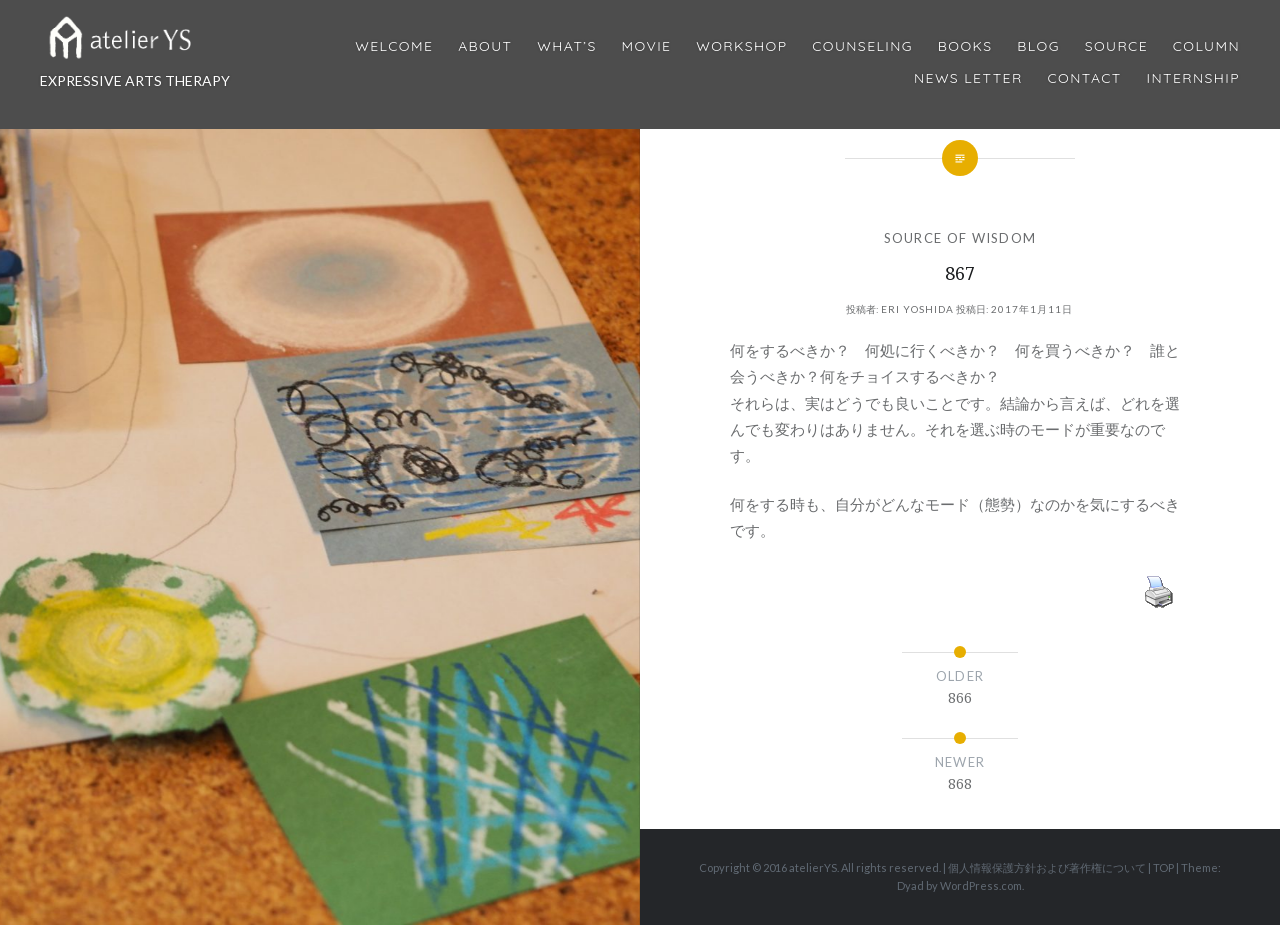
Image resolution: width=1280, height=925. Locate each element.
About (485, 46)
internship (1193, 78)
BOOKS (965, 46)
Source (1116, 46)
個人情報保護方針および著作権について (1047, 867)
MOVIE (647, 46)
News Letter (968, 78)
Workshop (741, 46)
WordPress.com (981, 885)
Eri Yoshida (917, 309)
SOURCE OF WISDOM (960, 238)
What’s (566, 46)
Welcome (394, 46)
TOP (1163, 867)
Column (1206, 46)
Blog (1038, 46)
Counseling (862, 46)
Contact (1085, 78)
